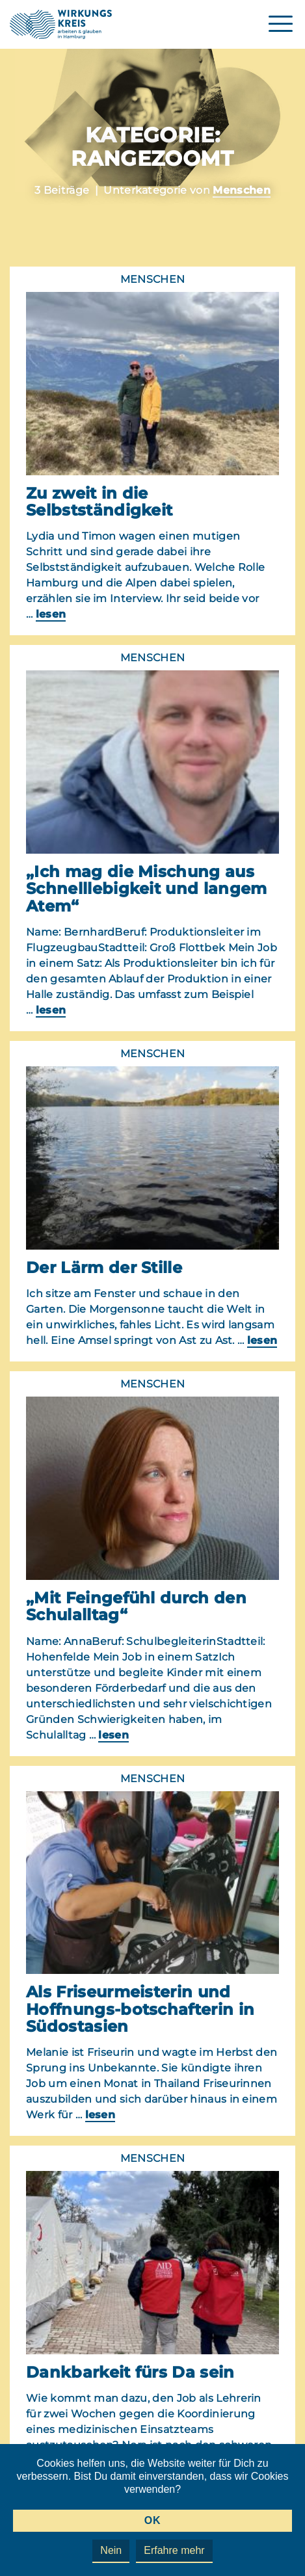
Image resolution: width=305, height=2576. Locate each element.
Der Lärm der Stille (104, 1267)
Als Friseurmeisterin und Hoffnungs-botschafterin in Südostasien (140, 2009)
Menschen (242, 190)
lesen (51, 614)
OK (152, 2520)
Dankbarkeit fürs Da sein (130, 2372)
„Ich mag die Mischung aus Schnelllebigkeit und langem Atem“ (146, 888)
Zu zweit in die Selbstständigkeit (99, 501)
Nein (111, 2550)
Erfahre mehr (174, 2550)
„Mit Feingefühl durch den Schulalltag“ (136, 1606)
